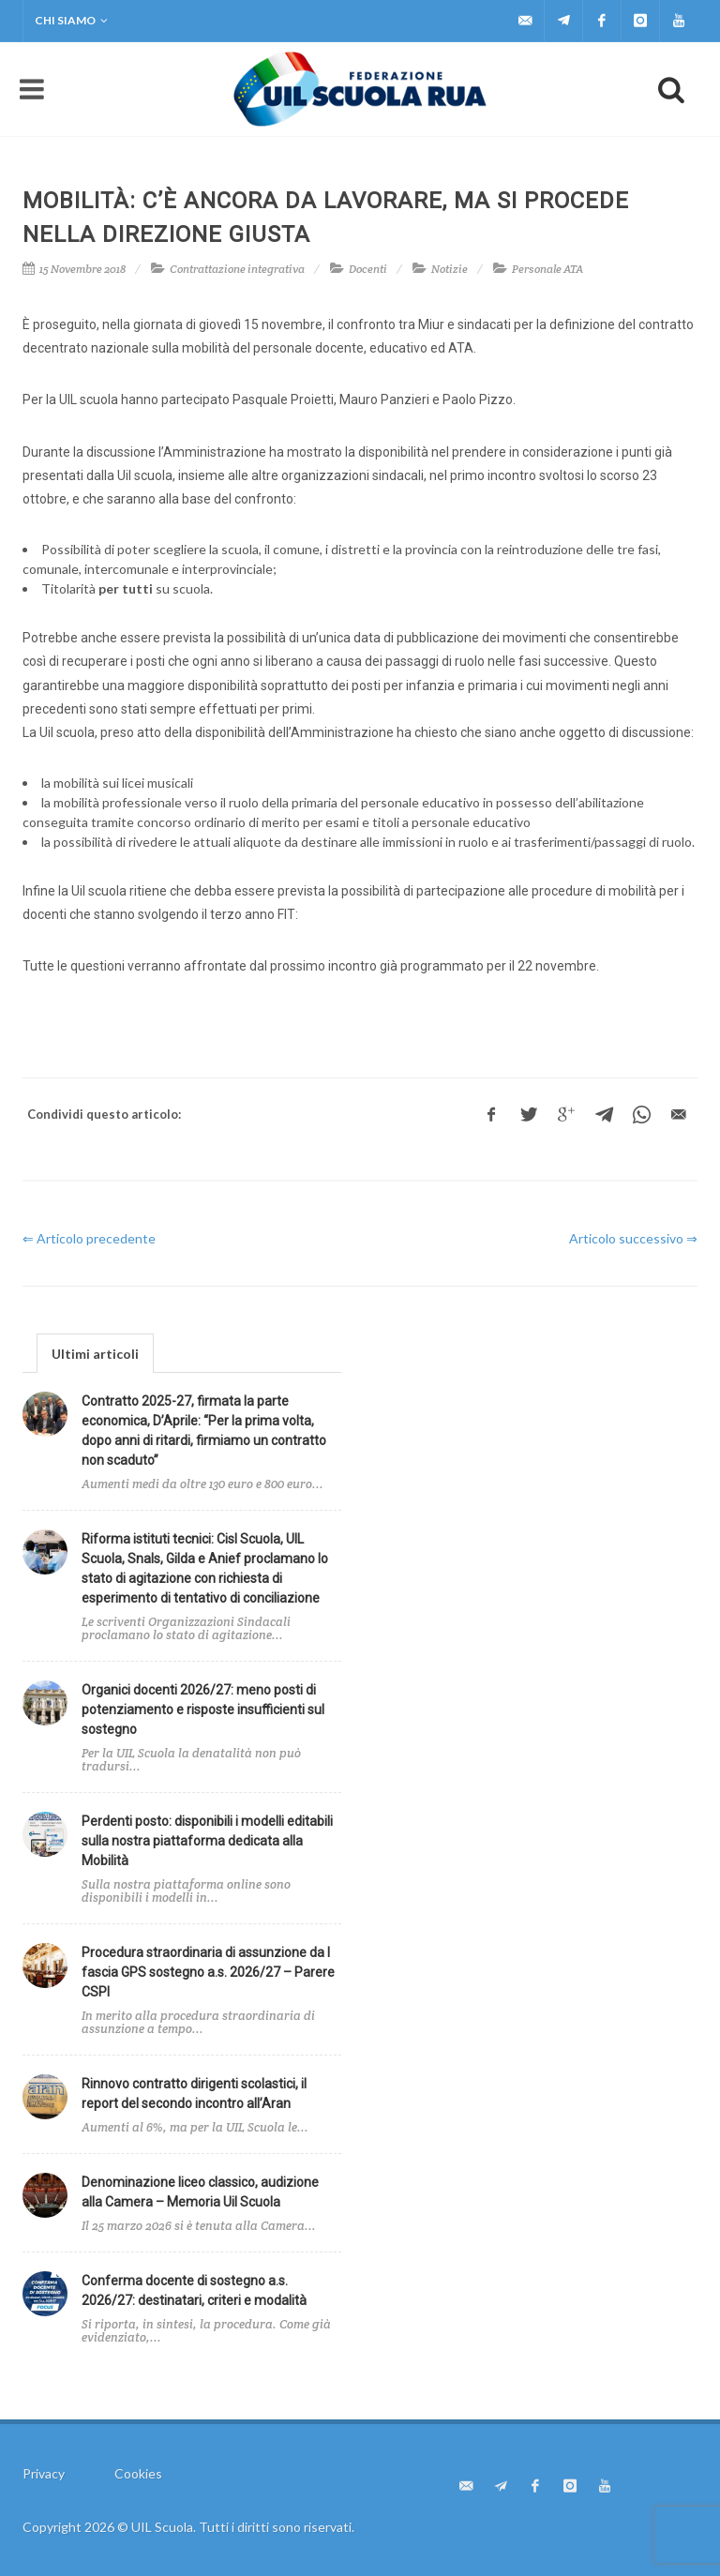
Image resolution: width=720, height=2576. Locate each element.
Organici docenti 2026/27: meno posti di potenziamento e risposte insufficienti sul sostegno (203, 1709)
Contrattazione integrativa (237, 269)
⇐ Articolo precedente (89, 1238)
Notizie (449, 269)
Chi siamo (71, 20)
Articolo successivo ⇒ (633, 1238)
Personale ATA (547, 269)
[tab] (95, 1352)
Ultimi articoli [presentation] (95, 1354)
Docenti (368, 269)
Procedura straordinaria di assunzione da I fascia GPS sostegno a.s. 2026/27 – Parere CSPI (208, 1972)
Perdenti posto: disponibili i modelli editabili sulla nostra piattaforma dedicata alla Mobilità (207, 1841)
